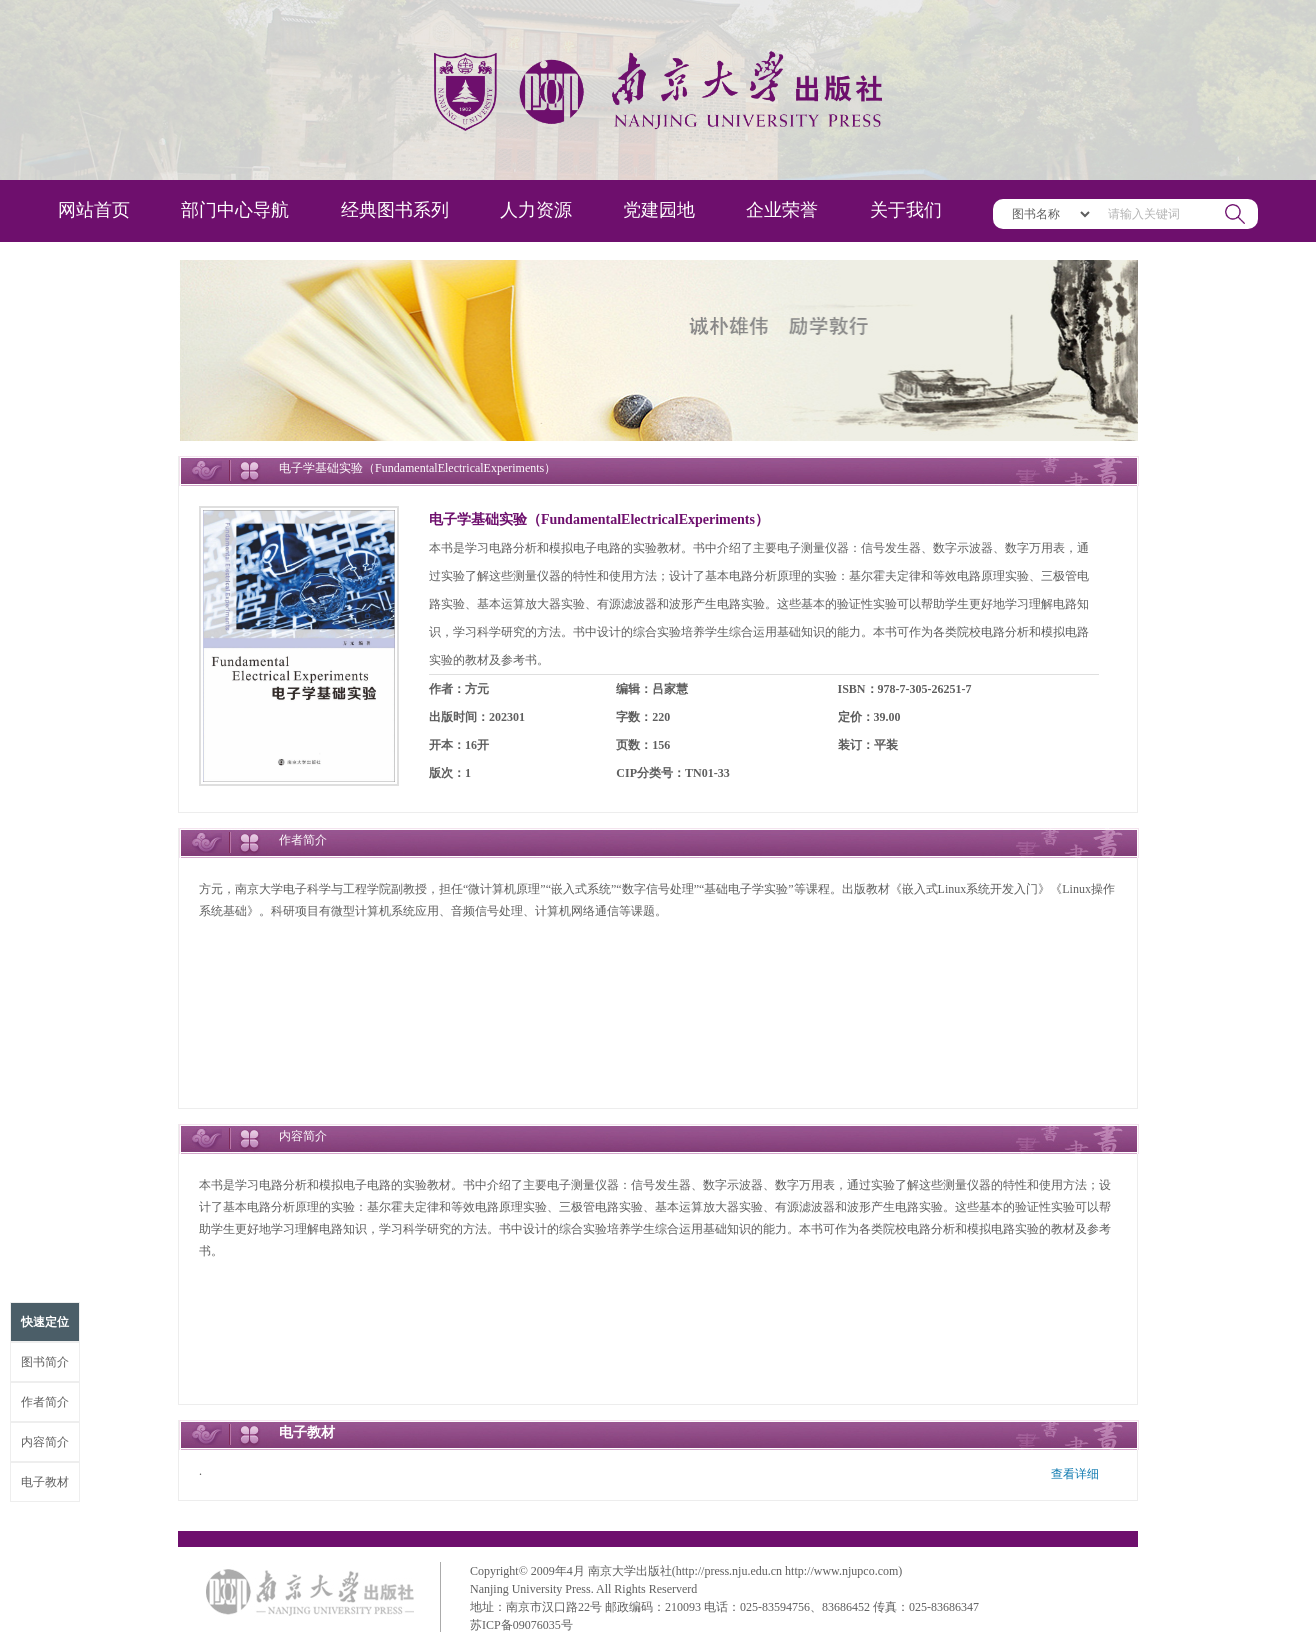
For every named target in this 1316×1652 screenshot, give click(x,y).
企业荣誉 (782, 210)
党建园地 (659, 210)
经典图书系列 (395, 210)
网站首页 (94, 210)
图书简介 (45, 1362)
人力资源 (536, 210)
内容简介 (45, 1442)
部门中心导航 (235, 210)
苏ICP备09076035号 (521, 1625)
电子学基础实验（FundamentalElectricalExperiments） (599, 519)
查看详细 (1075, 1474)
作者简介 (45, 1402)
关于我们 (906, 210)
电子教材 (45, 1482)
